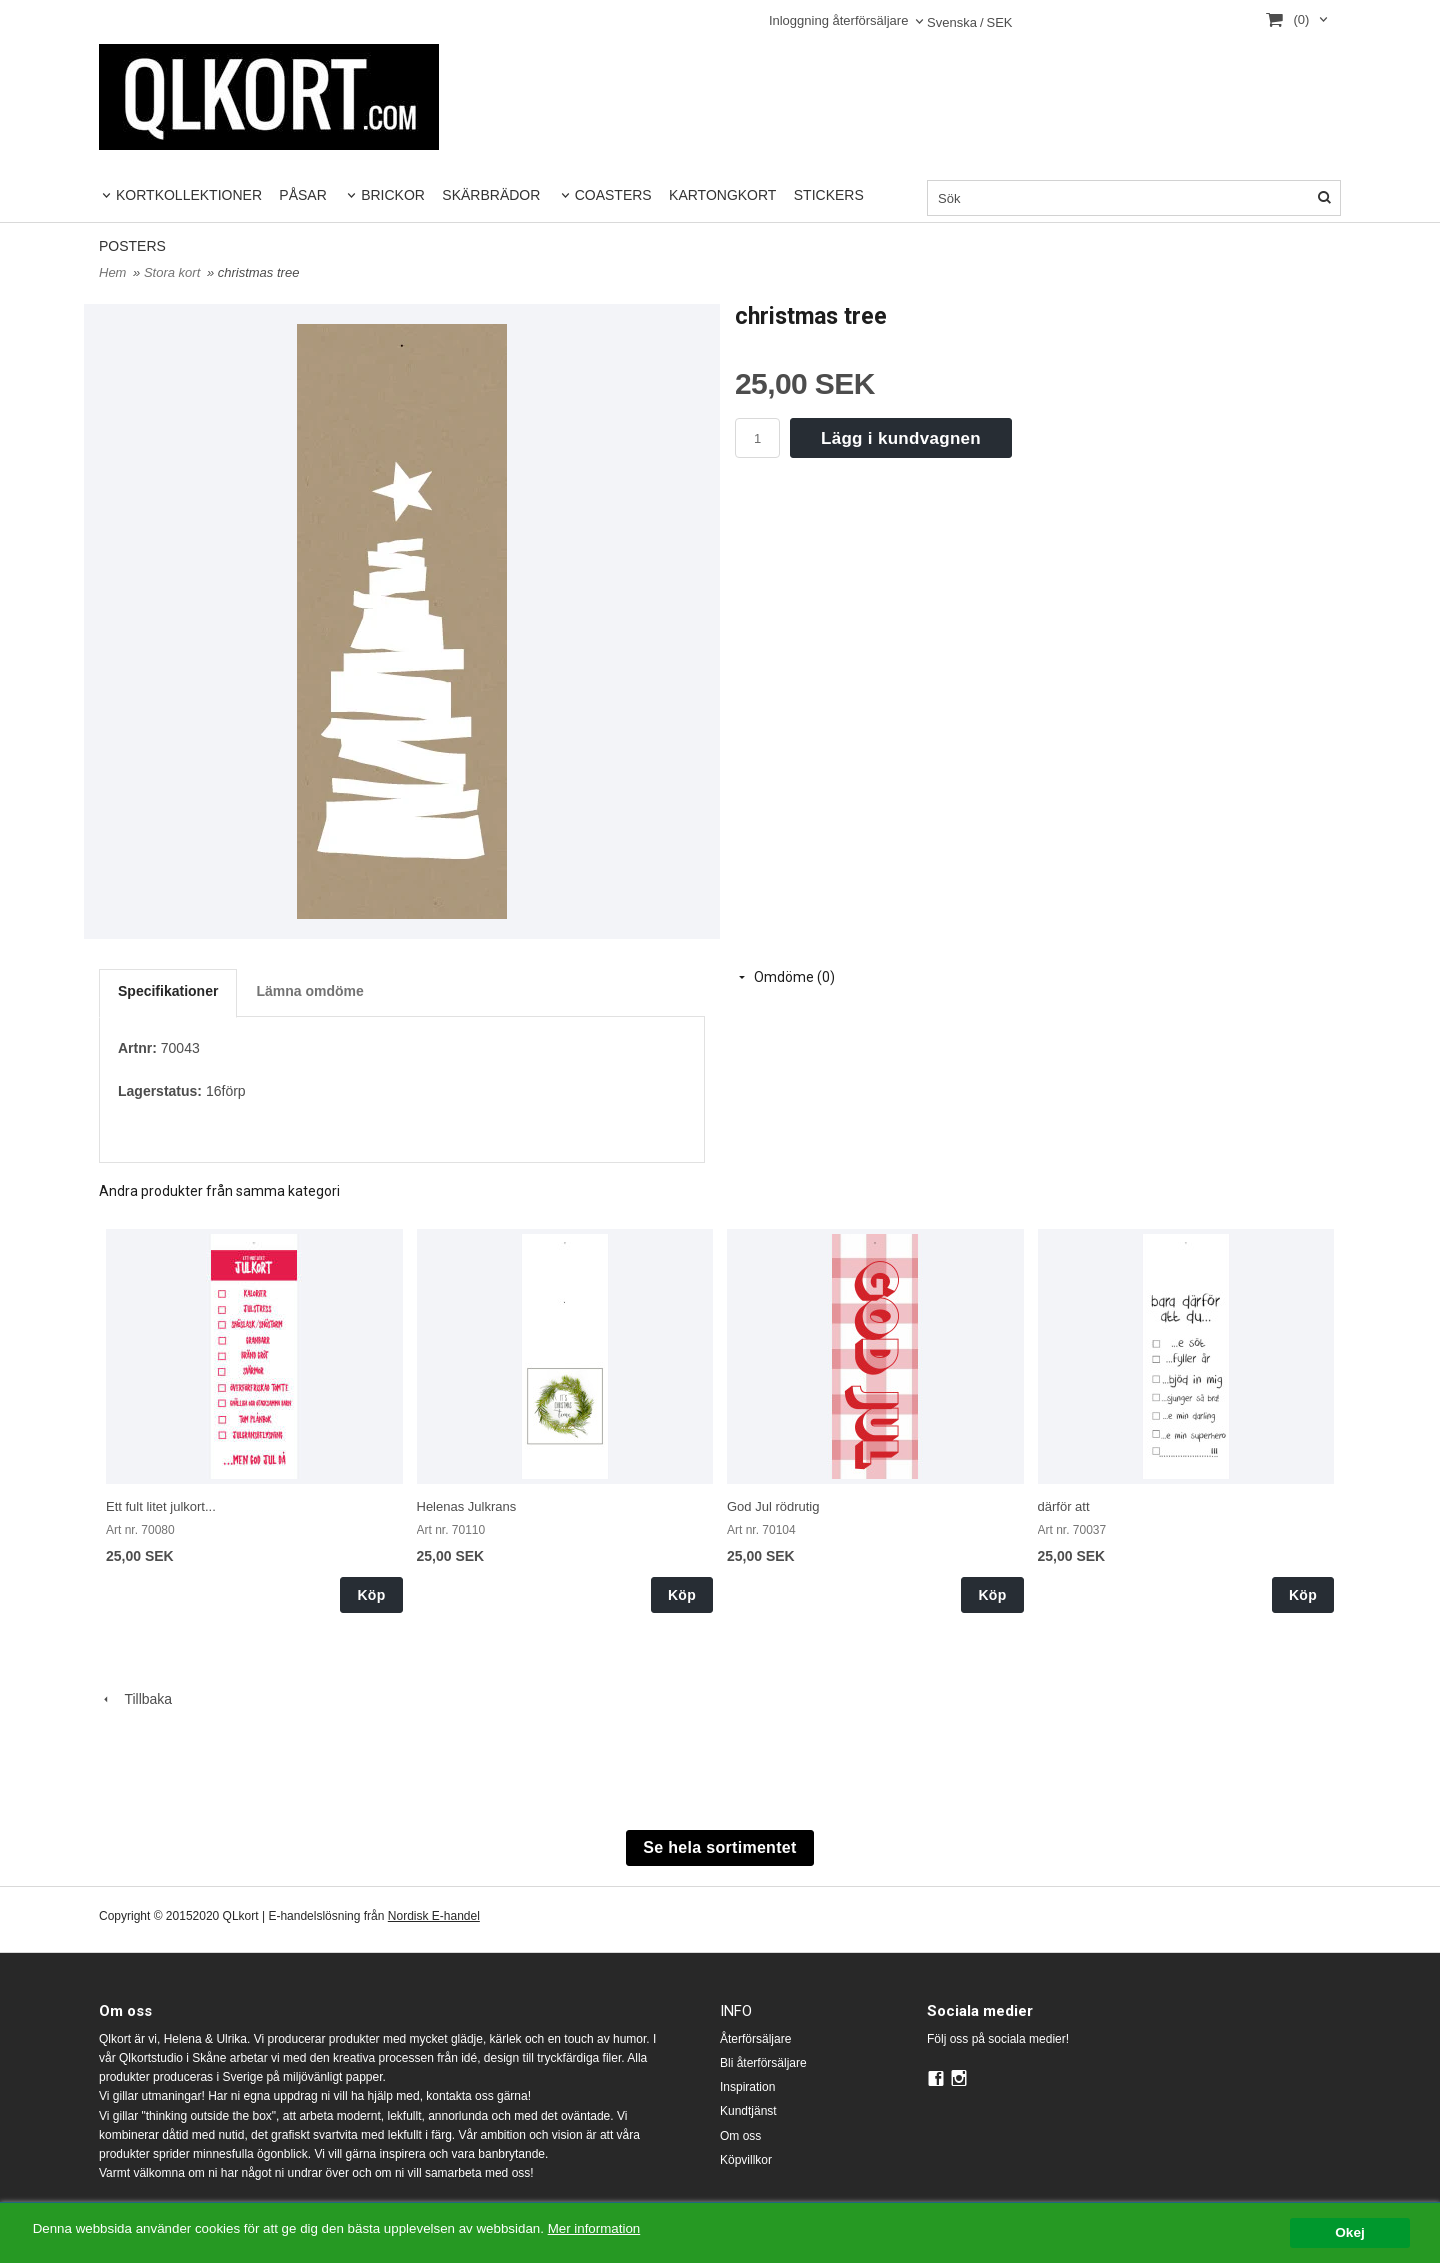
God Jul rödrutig (773, 1506)
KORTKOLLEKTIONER (189, 195)
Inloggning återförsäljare (838, 20)
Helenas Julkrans (467, 1506)
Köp (371, 1595)
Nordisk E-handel (434, 1916)
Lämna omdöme (309, 991)
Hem (112, 272)
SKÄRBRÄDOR (491, 195)
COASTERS (613, 195)
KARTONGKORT (722, 195)
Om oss (740, 2136)
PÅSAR (302, 195)
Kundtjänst (748, 2111)
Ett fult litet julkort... (161, 1506)
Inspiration (747, 2087)
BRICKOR (393, 195)
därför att (1064, 1506)
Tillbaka (135, 1699)
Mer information (605, 2228)
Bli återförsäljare (763, 2063)
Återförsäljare (755, 2039)
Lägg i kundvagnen (901, 438)
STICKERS (829, 195)
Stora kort (174, 272)
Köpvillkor (746, 2160)
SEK (970, 23)
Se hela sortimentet (719, 1847)
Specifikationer (168, 991)
